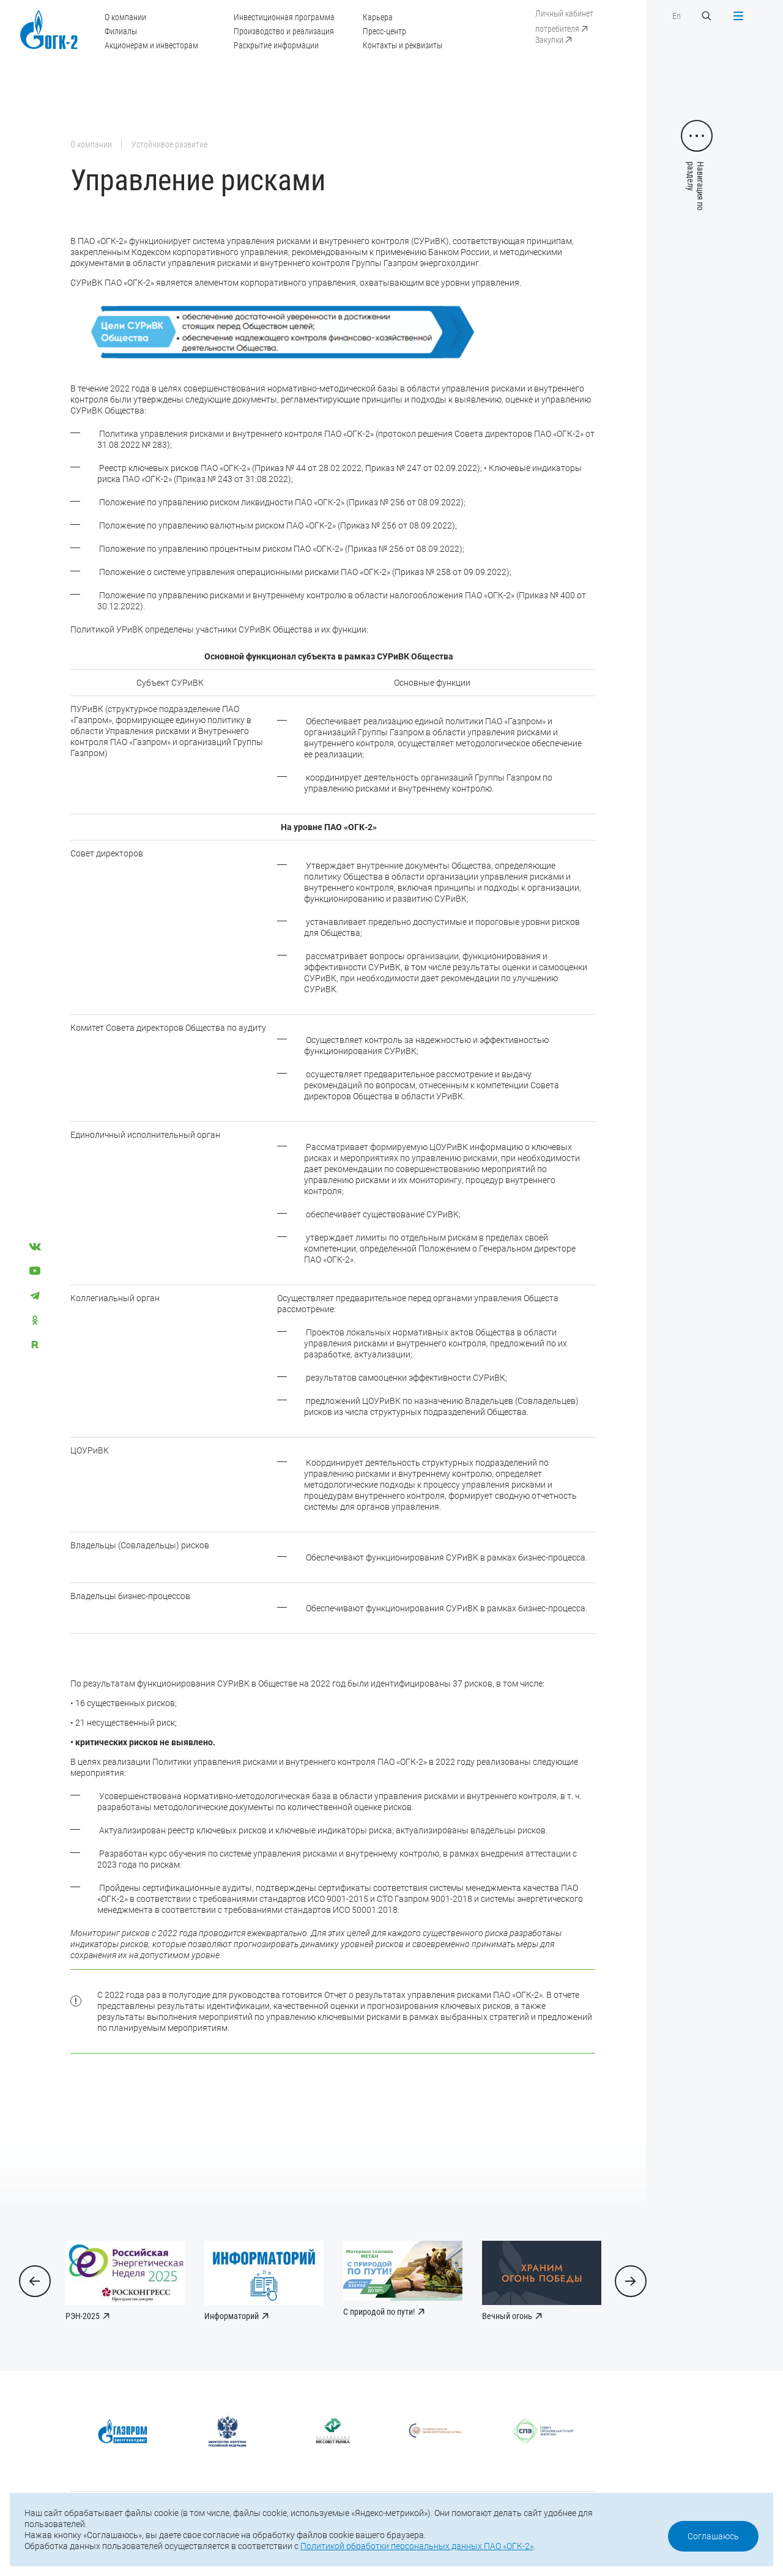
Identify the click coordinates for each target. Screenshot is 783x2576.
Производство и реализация (284, 31)
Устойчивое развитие (169, 144)
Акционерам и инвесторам (151, 45)
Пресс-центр (384, 31)
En (676, 16)
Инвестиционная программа (284, 17)
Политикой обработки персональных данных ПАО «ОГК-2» (416, 2546)
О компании (125, 17)
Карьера (378, 17)
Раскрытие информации (276, 45)
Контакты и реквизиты (402, 45)
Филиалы (121, 31)
